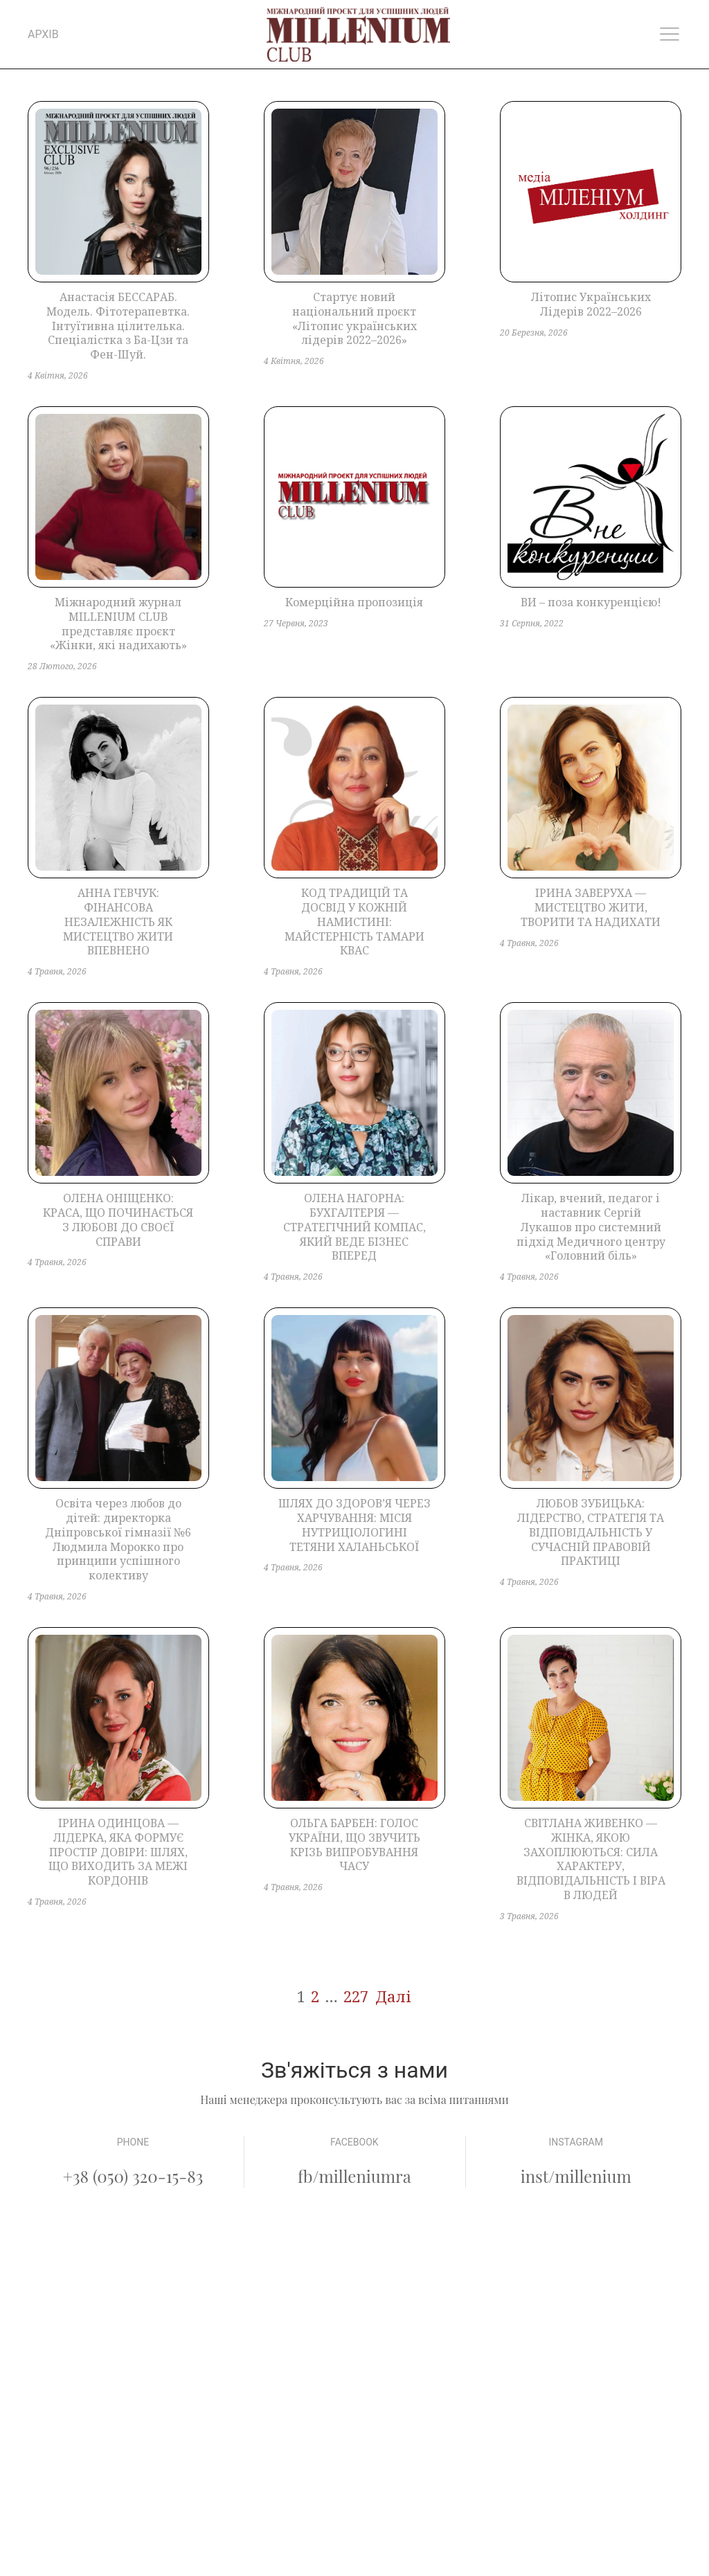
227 (355, 1996)
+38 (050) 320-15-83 (133, 2176)
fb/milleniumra (354, 2176)
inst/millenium (576, 2176)
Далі (393, 1996)
